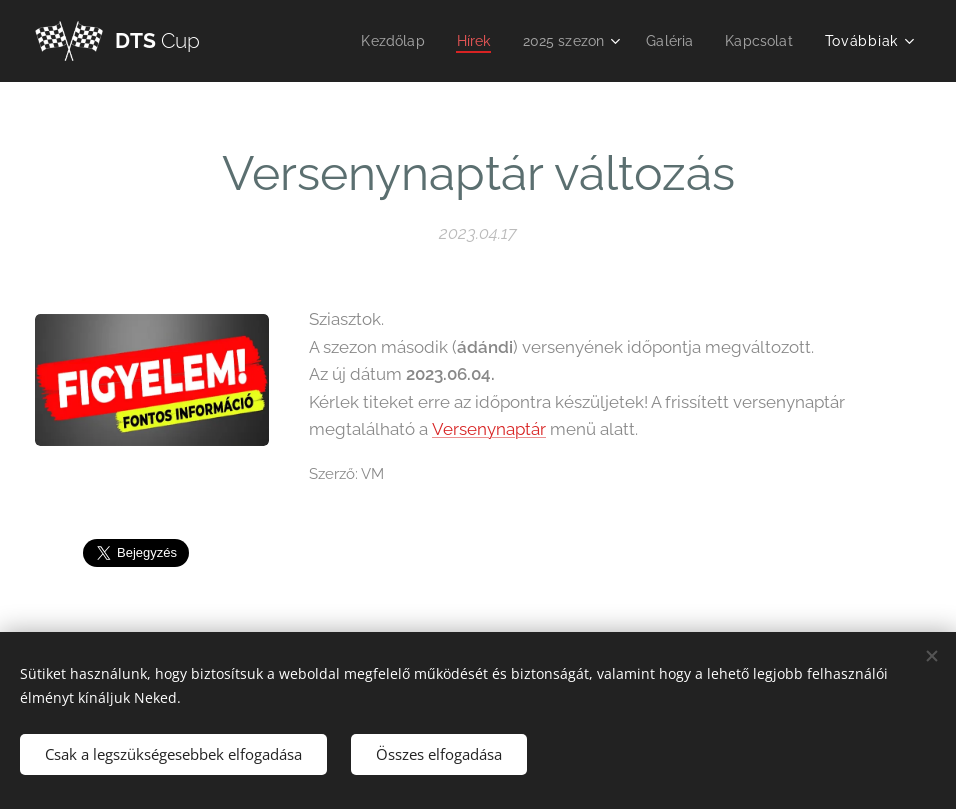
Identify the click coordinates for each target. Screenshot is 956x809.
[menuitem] (379, 41)
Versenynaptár (489, 429)
